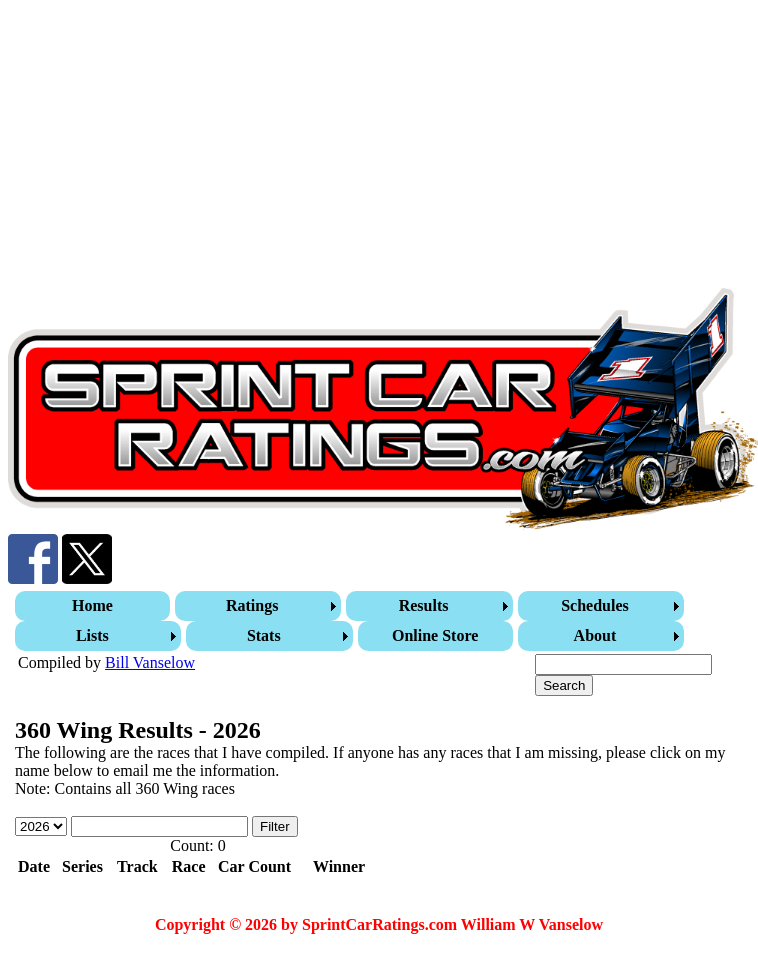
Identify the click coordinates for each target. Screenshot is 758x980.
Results (424, 605)
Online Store (435, 635)
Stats (264, 635)
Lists (92, 635)
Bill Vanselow (150, 662)
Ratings (252, 605)
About (595, 635)
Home (92, 605)
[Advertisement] (341, 148)
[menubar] (381, 621)
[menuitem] (95, 606)
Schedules (595, 605)
